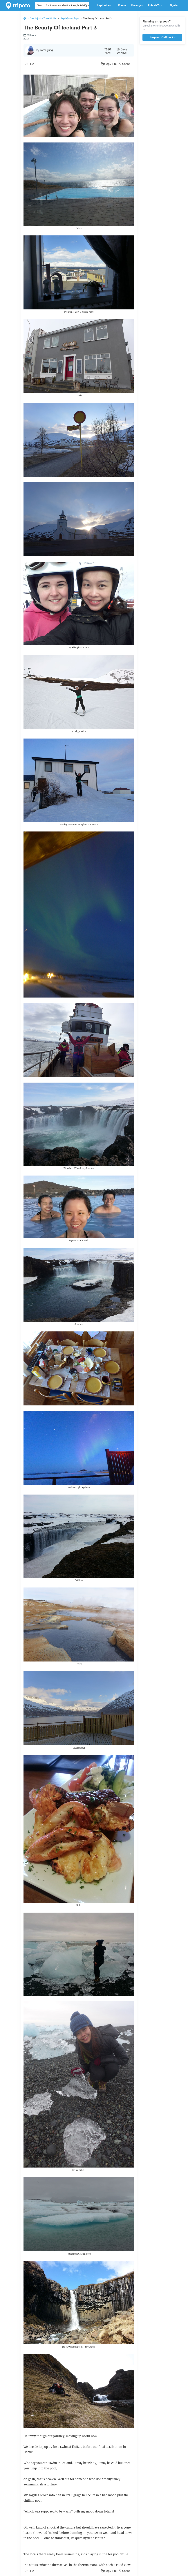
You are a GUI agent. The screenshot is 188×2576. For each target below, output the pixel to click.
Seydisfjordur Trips (69, 18)
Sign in (174, 5)
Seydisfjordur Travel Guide (43, 18)
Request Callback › (162, 37)
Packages (137, 5)
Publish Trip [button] (156, 5)
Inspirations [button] (105, 5)
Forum (122, 5)
